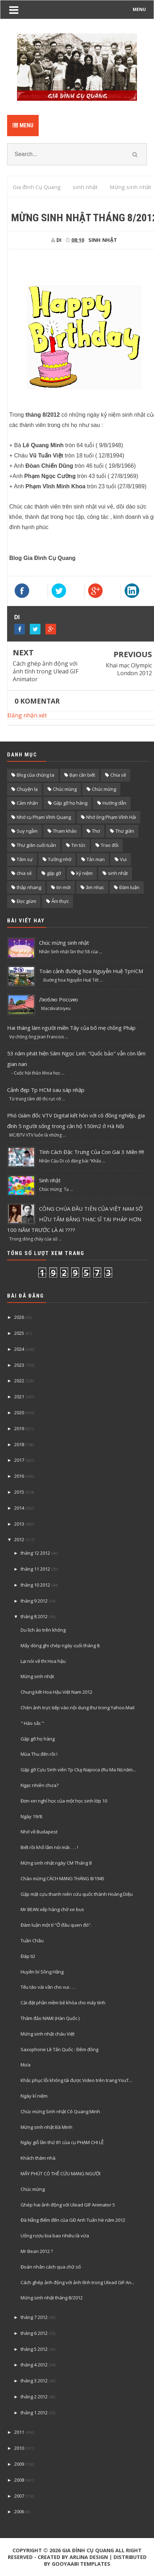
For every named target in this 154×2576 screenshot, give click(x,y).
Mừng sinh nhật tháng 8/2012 (52, 2297)
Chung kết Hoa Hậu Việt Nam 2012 (56, 1692)
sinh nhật (102, 240)
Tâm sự (25, 859)
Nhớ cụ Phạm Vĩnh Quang (44, 817)
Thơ (96, 831)
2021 (19, 1396)
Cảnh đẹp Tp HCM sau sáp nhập (45, 1089)
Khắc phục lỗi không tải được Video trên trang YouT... (76, 2080)
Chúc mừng (104, 789)
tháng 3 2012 (34, 2380)
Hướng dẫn (114, 803)
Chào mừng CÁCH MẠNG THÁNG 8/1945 (62, 1878)
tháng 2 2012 (34, 2396)
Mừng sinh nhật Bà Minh (46, 2127)
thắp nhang (29, 887)
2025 (19, 1333)
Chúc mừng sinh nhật (64, 942)
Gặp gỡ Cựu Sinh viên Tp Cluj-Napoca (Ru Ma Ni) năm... (78, 1769)
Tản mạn (96, 859)
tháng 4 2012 (34, 2364)
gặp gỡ (54, 873)
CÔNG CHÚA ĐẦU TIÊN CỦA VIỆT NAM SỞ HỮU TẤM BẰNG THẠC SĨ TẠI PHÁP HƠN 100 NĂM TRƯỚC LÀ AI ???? (75, 1219)
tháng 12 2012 (35, 1553)
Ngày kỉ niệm (34, 2096)
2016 (19, 1476)
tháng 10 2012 (35, 1585)
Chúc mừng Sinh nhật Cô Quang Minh (60, 2111)
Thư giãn (124, 831)
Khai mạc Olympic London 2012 (129, 669)
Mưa (26, 2064)
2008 (19, 2480)
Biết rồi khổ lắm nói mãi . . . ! (49, 1847)
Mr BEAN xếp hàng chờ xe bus (52, 1909)
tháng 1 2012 (34, 2412)
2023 (19, 1365)
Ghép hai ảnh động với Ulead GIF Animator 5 (68, 2205)
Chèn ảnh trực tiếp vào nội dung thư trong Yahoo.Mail (77, 1707)
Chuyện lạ (27, 789)
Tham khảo (65, 831)
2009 (19, 2464)
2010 (19, 2448)
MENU (139, 9)
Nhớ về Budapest (39, 1831)
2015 (19, 1492)
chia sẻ (24, 873)
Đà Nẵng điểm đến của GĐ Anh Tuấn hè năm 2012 (73, 2220)
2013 (19, 1524)
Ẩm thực (60, 901)
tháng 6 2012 (34, 2333)
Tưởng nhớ (59, 859)
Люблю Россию (58, 999)
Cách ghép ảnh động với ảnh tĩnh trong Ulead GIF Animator (45, 671)
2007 (19, 2496)
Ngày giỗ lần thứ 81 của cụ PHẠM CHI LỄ (62, 2142)
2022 (19, 1380)
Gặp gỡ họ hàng (70, 803)
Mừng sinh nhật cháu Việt (48, 2034)
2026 (19, 1317)
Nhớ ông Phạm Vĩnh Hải (111, 817)
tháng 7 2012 (34, 2317)
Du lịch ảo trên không (43, 1630)
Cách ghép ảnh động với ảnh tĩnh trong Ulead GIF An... (77, 2282)
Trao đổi (110, 845)
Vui (123, 859)
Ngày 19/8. (32, 1816)
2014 (19, 1508)
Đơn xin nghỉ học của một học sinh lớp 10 (64, 1801)
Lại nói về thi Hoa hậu (43, 1661)
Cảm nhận (27, 803)
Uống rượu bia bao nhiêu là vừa (55, 2235)
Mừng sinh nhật (37, 1676)
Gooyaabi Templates (81, 2563)
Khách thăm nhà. (38, 2158)
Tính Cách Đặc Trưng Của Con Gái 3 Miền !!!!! (91, 1151)
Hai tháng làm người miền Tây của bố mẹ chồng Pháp (71, 1027)
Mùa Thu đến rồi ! (39, 1754)
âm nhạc (95, 887)
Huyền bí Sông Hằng (42, 1972)
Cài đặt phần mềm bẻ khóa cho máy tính (63, 2002)
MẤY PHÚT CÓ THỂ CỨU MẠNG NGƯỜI (60, 2173)
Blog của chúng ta (35, 775)
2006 (19, 2511)
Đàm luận (129, 887)
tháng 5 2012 (34, 2349)
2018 (19, 1444)
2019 (19, 1428)
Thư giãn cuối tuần (36, 845)
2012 (19, 1539)
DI (17, 617)
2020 (19, 1412)
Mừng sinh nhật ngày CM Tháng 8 (56, 1863)
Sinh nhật (50, 1180)
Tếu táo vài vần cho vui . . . (48, 1987)
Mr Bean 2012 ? (37, 2251)
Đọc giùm (26, 901)
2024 (19, 1349)
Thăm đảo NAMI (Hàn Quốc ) (50, 2018)
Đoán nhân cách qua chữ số (51, 2267)
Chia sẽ (118, 775)
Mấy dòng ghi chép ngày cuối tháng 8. (60, 1645)
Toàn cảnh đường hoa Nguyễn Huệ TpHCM (91, 971)
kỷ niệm (84, 873)
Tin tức (78, 845)
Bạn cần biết (82, 775)
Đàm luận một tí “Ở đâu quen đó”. (56, 1925)
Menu (22, 125)
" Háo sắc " (32, 1723)
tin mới (63, 887)
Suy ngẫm (27, 831)
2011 (19, 2432)
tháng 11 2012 (35, 1569)
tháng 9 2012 (34, 1601)
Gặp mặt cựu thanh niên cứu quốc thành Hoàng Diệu (77, 1894)
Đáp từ (28, 1956)
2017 (19, 1460)
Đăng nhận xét (27, 715)
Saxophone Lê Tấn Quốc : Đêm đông (59, 2049)
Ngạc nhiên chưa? (40, 1785)
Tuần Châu (32, 1940)
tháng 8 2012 (34, 1616)
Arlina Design (89, 2557)
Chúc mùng (65, 789)
